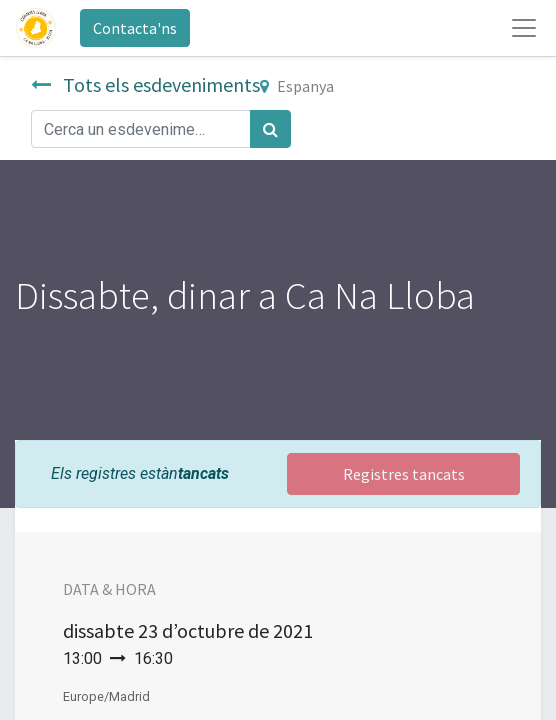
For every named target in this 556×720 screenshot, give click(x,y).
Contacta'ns (135, 28)
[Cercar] (270, 129)
